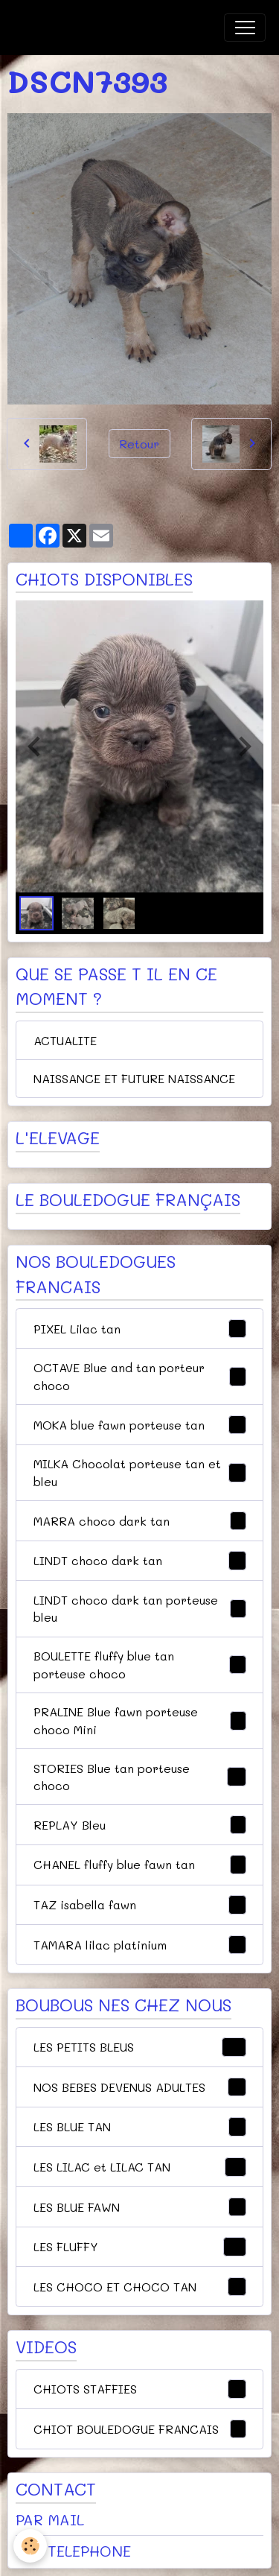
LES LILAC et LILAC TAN (139, 2167)
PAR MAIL (50, 2519)
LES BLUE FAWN (139, 2207)
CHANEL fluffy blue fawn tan (139, 1864)
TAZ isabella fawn (139, 1904)
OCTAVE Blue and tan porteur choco (139, 1376)
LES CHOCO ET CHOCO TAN (139, 2287)
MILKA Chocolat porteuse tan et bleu (139, 1472)
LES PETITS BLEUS (139, 2047)
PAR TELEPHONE (73, 2550)
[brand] (88, 27)
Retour (139, 443)
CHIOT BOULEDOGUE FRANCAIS (139, 2429)
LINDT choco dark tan (139, 1560)
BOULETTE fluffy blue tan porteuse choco (139, 1664)
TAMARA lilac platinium (139, 1945)
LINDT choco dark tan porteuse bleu (139, 1608)
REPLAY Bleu (139, 1825)
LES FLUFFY (139, 2246)
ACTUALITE (65, 1040)
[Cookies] (30, 2546)
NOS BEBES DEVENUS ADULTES (139, 2087)
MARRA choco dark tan (139, 1521)
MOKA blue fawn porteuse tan (139, 1425)
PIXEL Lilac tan (139, 1329)
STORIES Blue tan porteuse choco (139, 1777)
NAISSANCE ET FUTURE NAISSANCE (134, 1078)
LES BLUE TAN (139, 2126)
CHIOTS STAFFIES (139, 2389)
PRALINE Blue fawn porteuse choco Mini (139, 1720)
